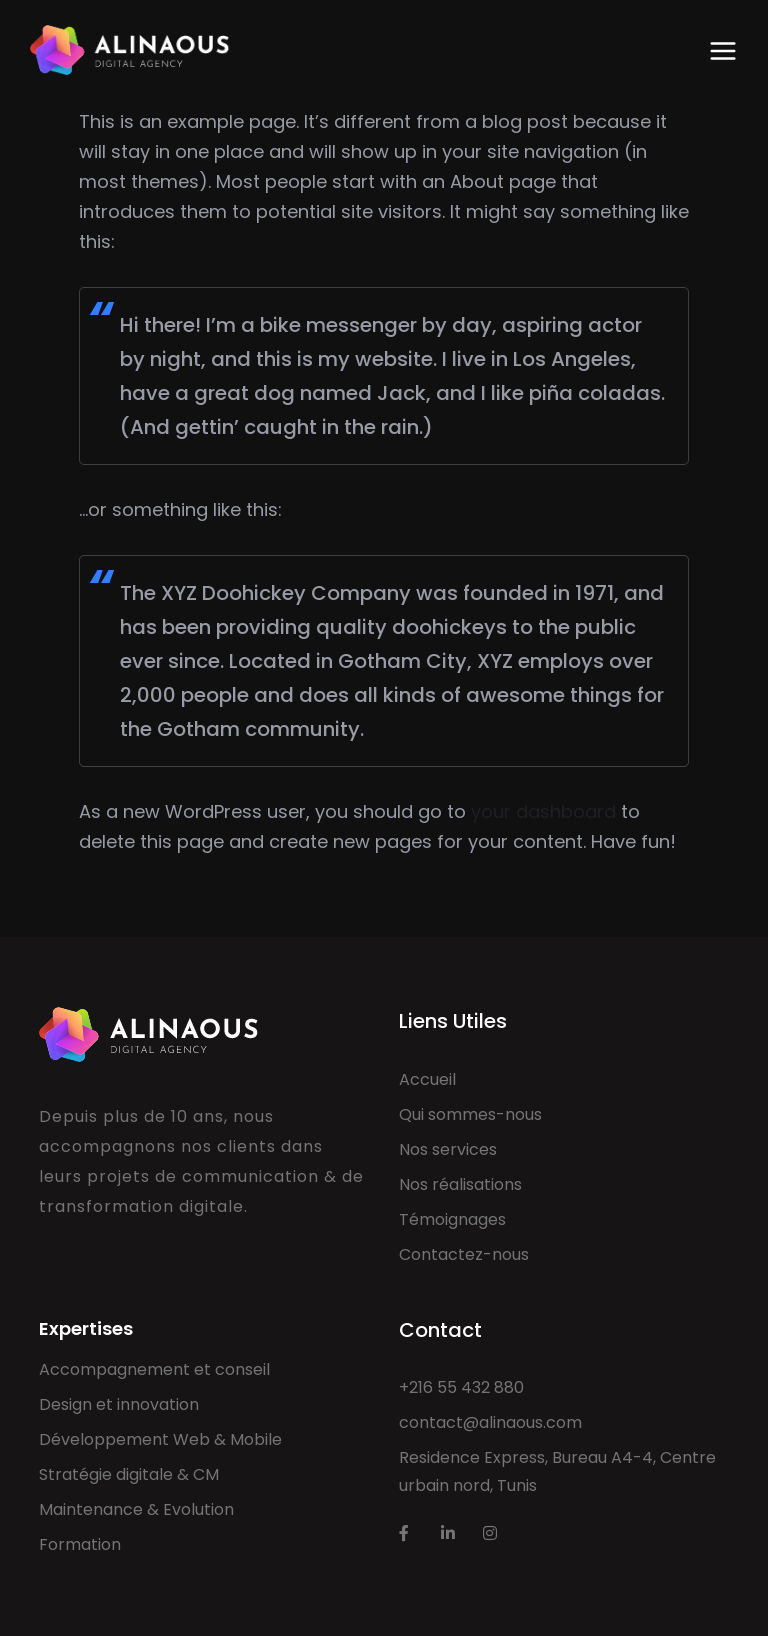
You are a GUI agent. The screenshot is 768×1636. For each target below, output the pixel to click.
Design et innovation (119, 1404)
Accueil (427, 1079)
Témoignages (452, 1219)
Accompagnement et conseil (154, 1369)
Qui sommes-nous (470, 1114)
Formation (80, 1544)
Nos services (448, 1149)
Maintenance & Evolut (125, 1509)
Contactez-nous (464, 1254)
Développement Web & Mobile (160, 1439)
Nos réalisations (460, 1184)
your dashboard (543, 811)
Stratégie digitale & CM (129, 1474)
